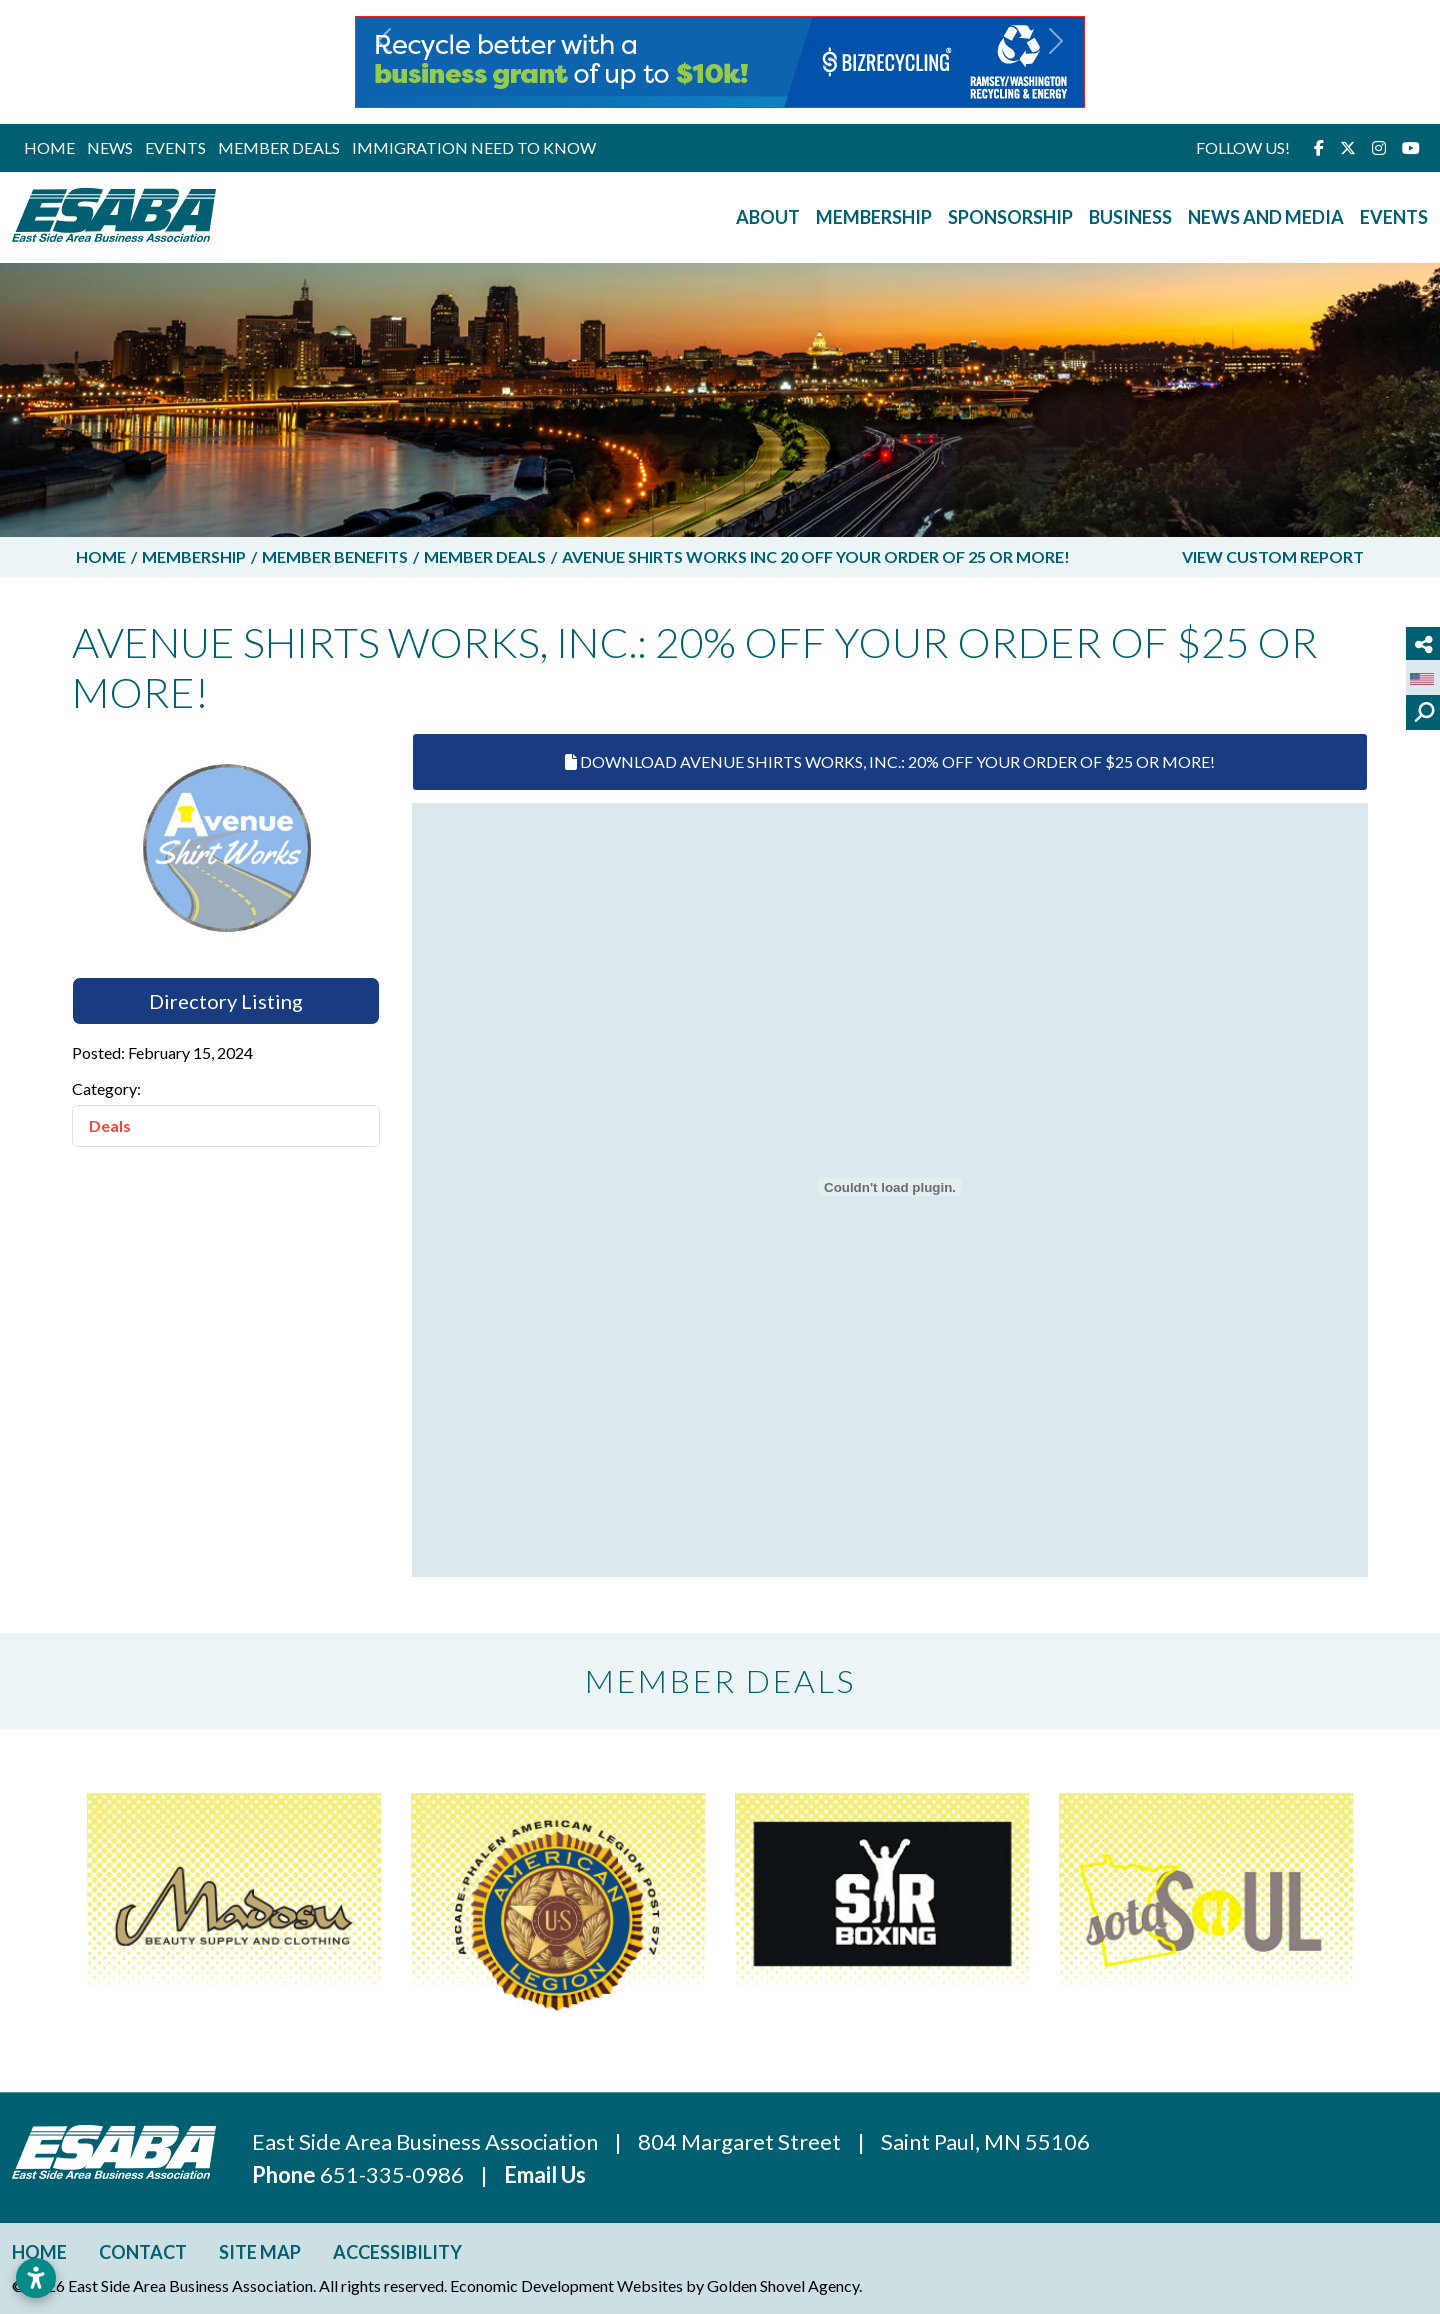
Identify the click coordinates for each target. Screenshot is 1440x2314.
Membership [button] (874, 217)
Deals (110, 1125)
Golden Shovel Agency (783, 2285)
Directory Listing (226, 1001)
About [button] (768, 217)
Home (49, 147)
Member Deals (279, 147)
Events (175, 147)
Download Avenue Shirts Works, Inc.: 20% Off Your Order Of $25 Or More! (890, 761)
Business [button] (1130, 217)
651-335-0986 (394, 2174)
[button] (384, 62)
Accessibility (397, 2252)
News (110, 147)
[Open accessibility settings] (36, 2278)
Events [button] (1394, 217)
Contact (143, 2252)
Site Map (260, 2252)
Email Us (545, 2174)
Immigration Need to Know (474, 147)
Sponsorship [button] (1010, 217)
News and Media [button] (1266, 217)
